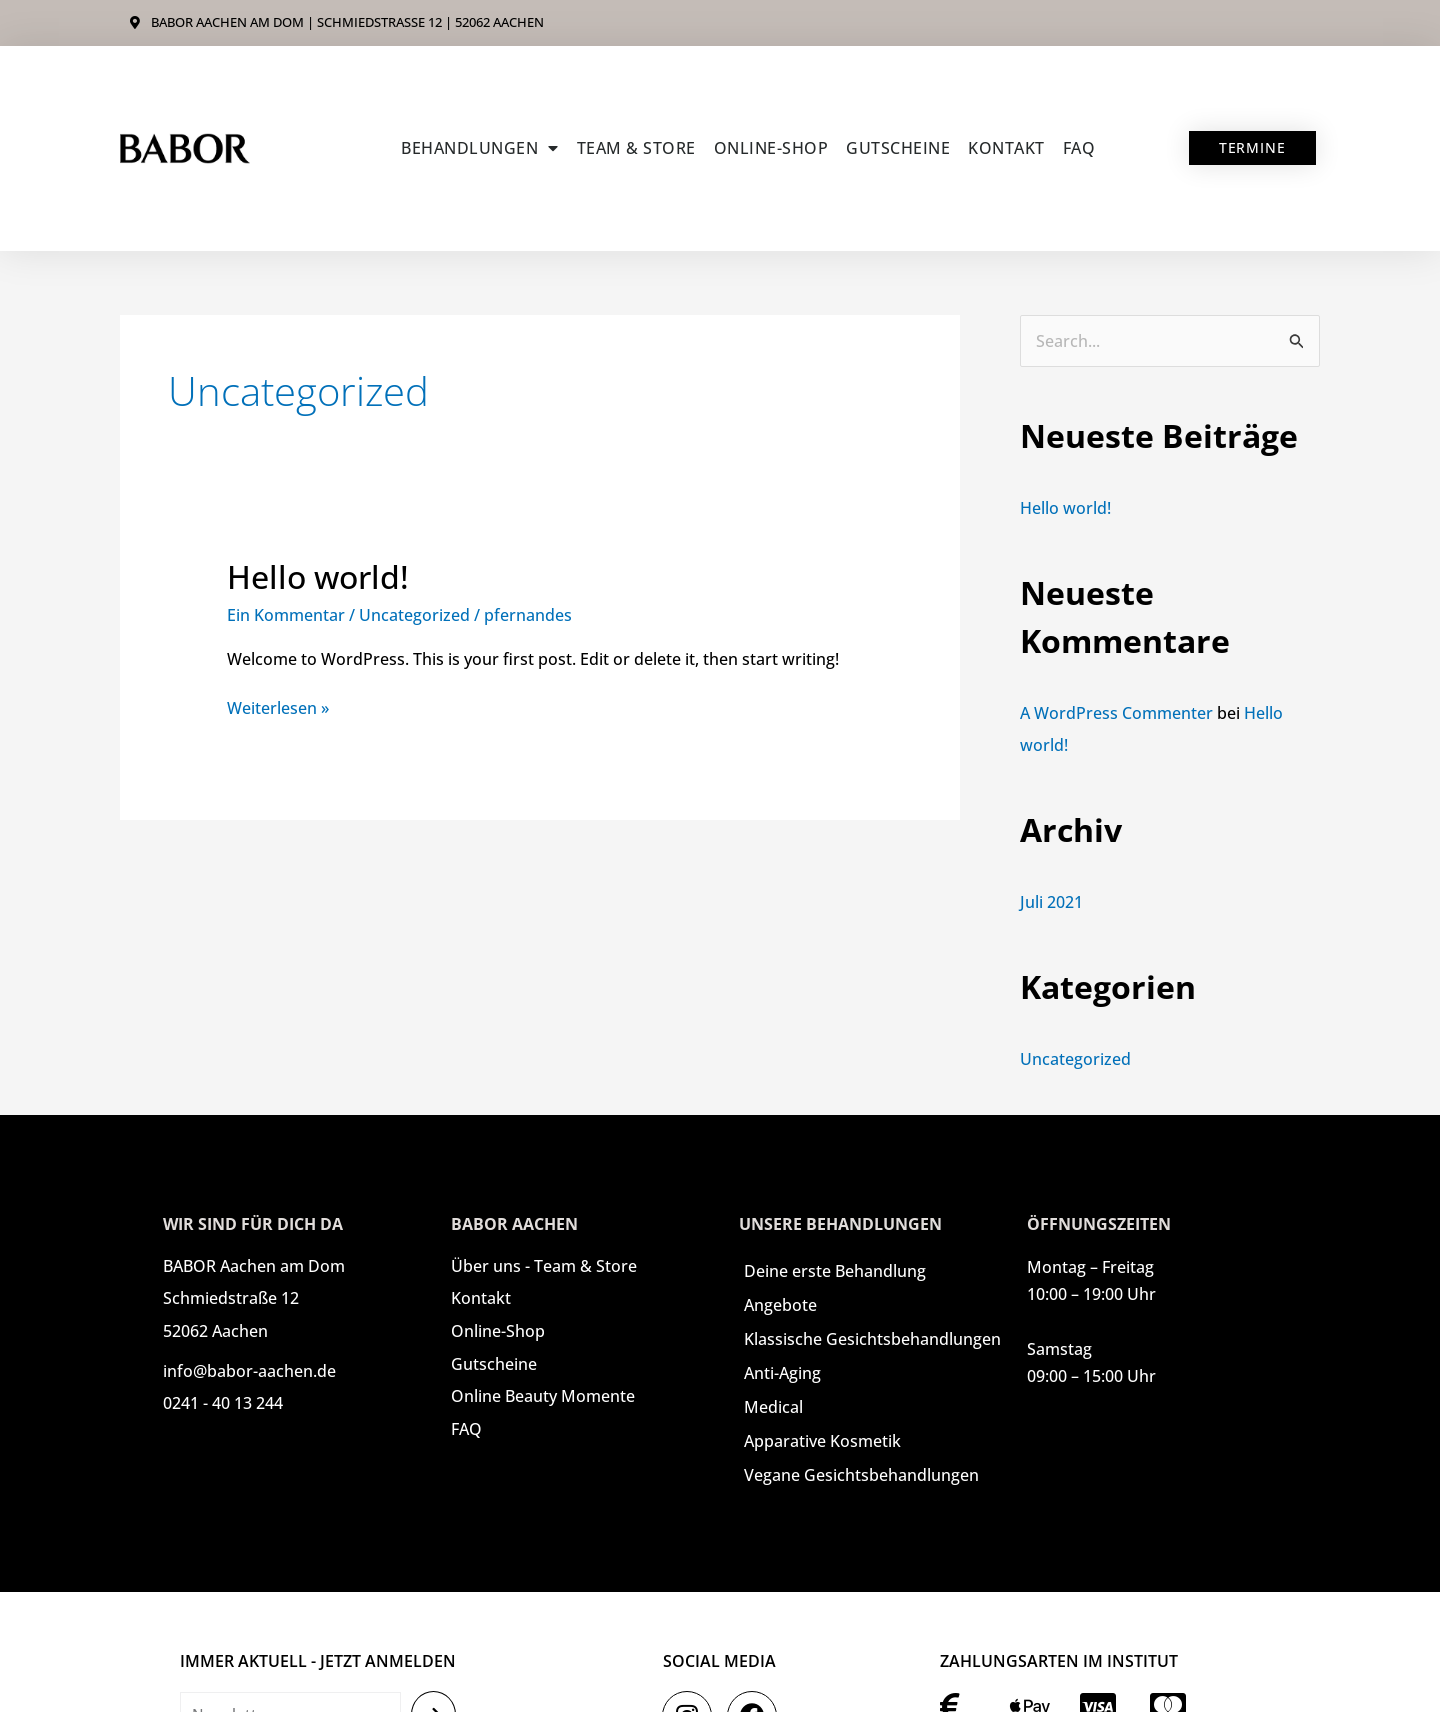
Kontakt (1006, 148)
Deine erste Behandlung (835, 1271)
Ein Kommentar (286, 615)
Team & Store (636, 148)
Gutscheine (898, 148)
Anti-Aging (782, 1373)
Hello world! (318, 576)
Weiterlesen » (278, 707)
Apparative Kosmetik (822, 1441)
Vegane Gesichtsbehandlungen (861, 1475)
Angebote (780, 1305)
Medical (773, 1407)
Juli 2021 (1051, 902)
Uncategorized (414, 615)
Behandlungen (480, 148)
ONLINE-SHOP (771, 148)
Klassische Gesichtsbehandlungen (872, 1339)
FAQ (1079, 148)
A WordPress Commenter (1116, 713)
